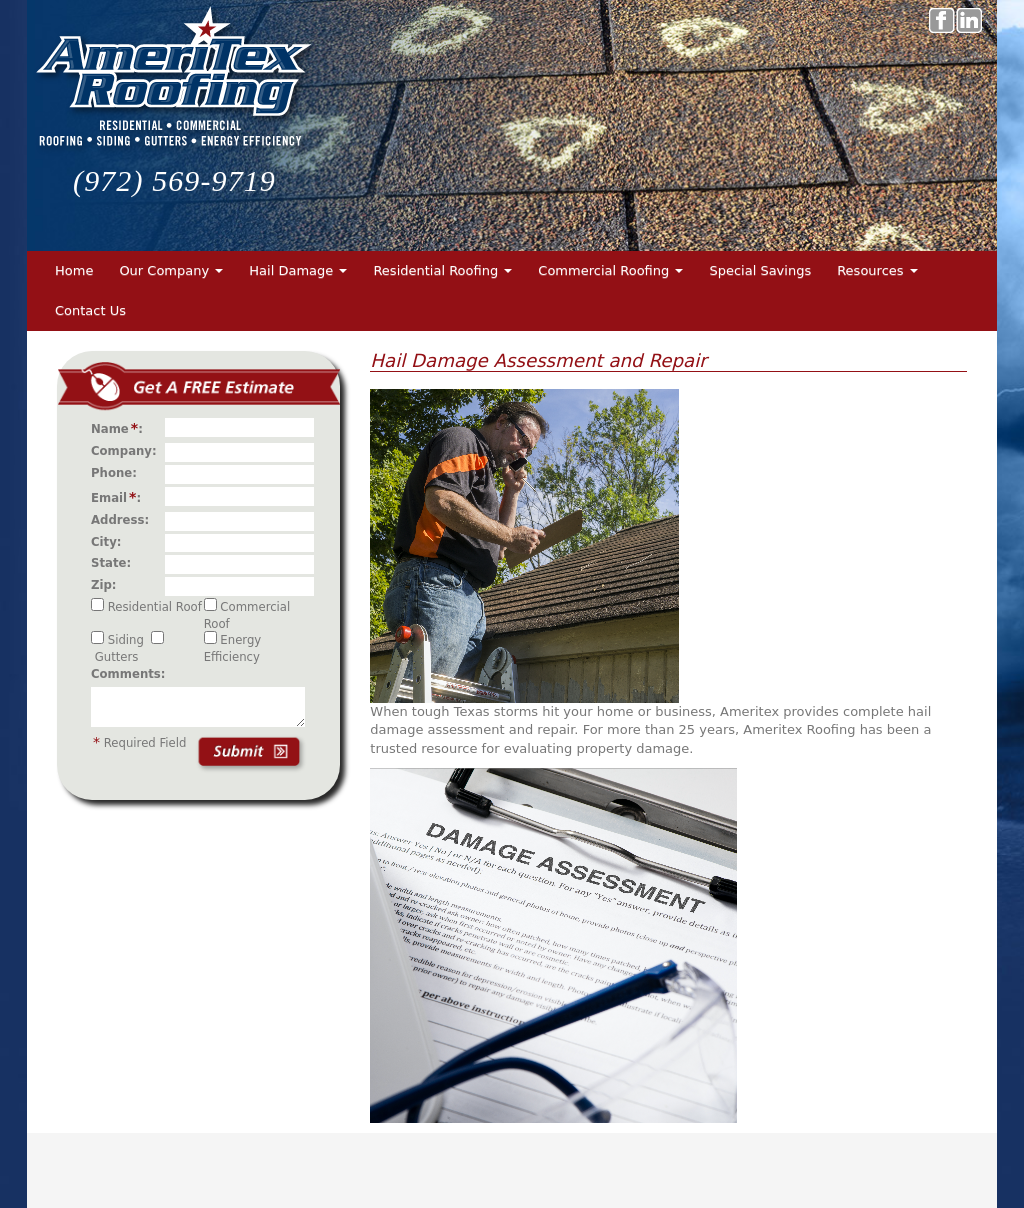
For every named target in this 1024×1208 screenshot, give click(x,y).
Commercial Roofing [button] (610, 270)
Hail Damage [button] (298, 270)
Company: (128, 451)
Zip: (108, 585)
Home (74, 270)
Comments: (128, 674)
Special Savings (760, 270)
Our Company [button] (171, 270)
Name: (121, 428)
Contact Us (90, 310)
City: (110, 542)
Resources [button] (877, 270)
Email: (120, 497)
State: (115, 563)
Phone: (118, 473)
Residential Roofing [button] (442, 270)
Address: (124, 520)
